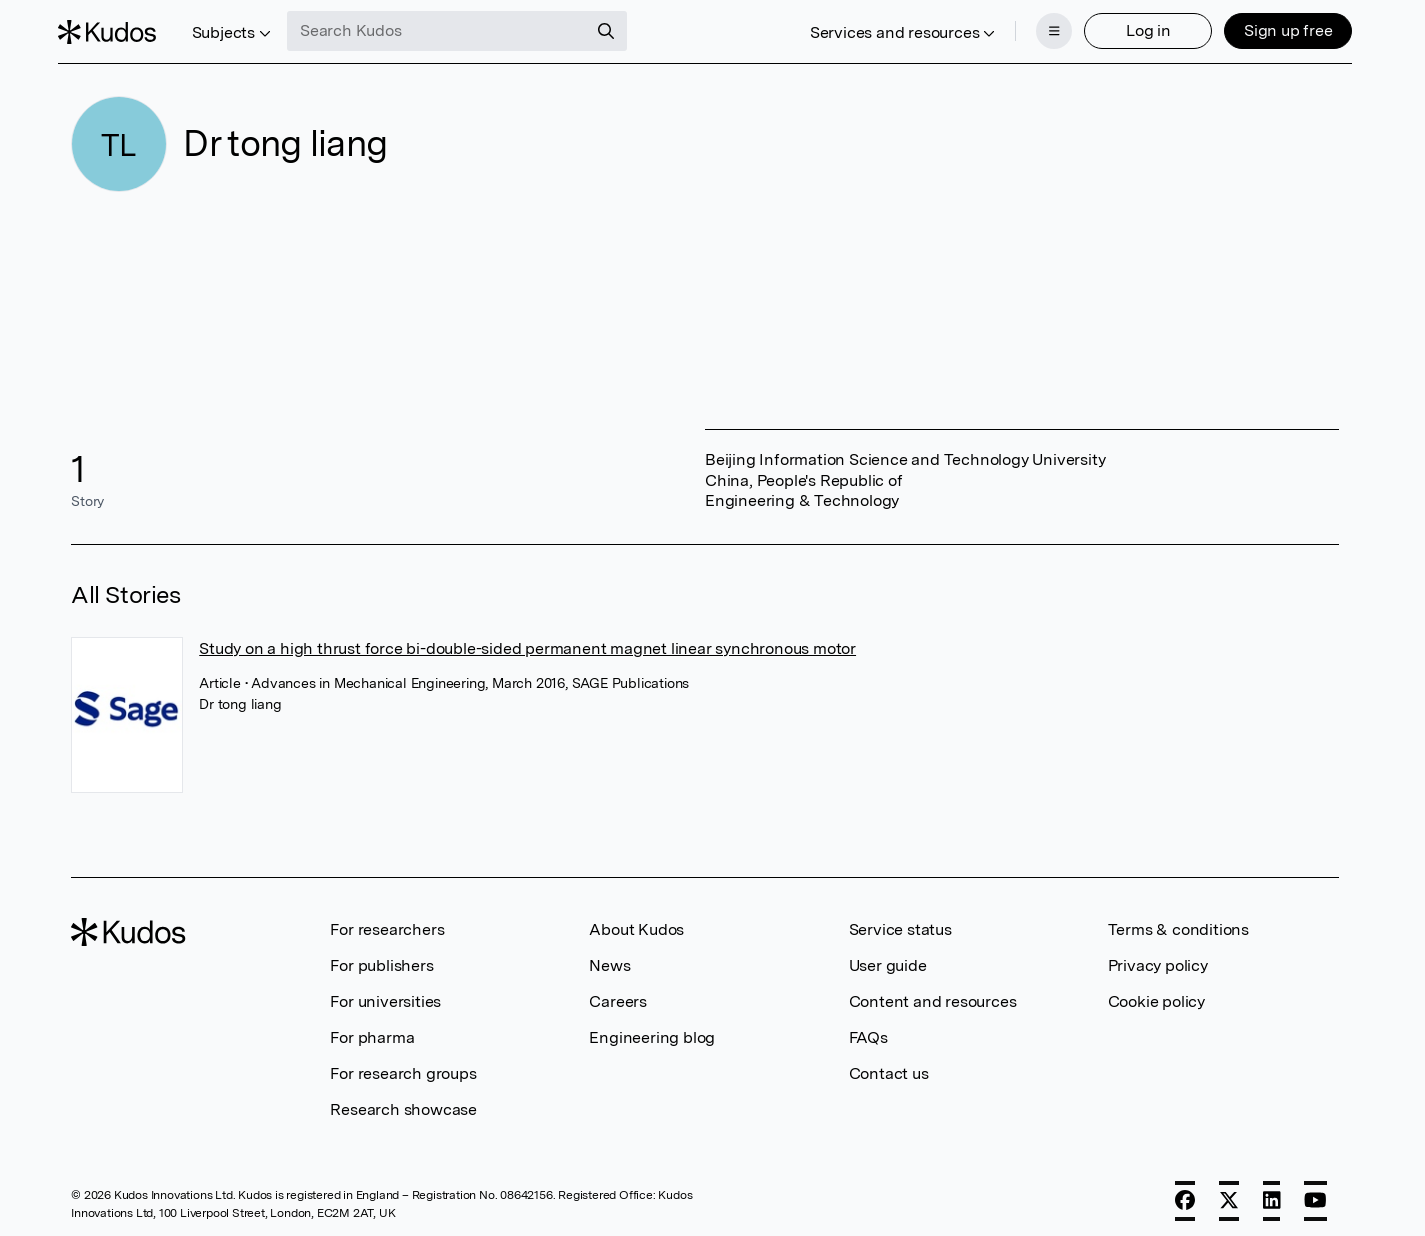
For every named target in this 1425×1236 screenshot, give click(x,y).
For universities (385, 993)
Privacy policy (1158, 957)
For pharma (372, 1029)
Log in (1134, 27)
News (609, 957)
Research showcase (403, 1101)
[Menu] (1041, 28)
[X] (1229, 1193)
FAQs (868, 1029)
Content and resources (933, 993)
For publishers (381, 957)
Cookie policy (1156, 993)
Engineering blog (652, 1029)
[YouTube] (1315, 1193)
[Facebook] (1185, 1193)
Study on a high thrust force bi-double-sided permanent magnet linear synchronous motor (527, 640)
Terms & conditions (1178, 921)
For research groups (403, 1065)
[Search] (620, 28)
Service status (900, 921)
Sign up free (1274, 27)
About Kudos (636, 921)
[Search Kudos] (451, 28)
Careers (618, 993)
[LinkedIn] (1272, 1193)
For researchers (387, 921)
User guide (888, 957)
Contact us (889, 1065)
